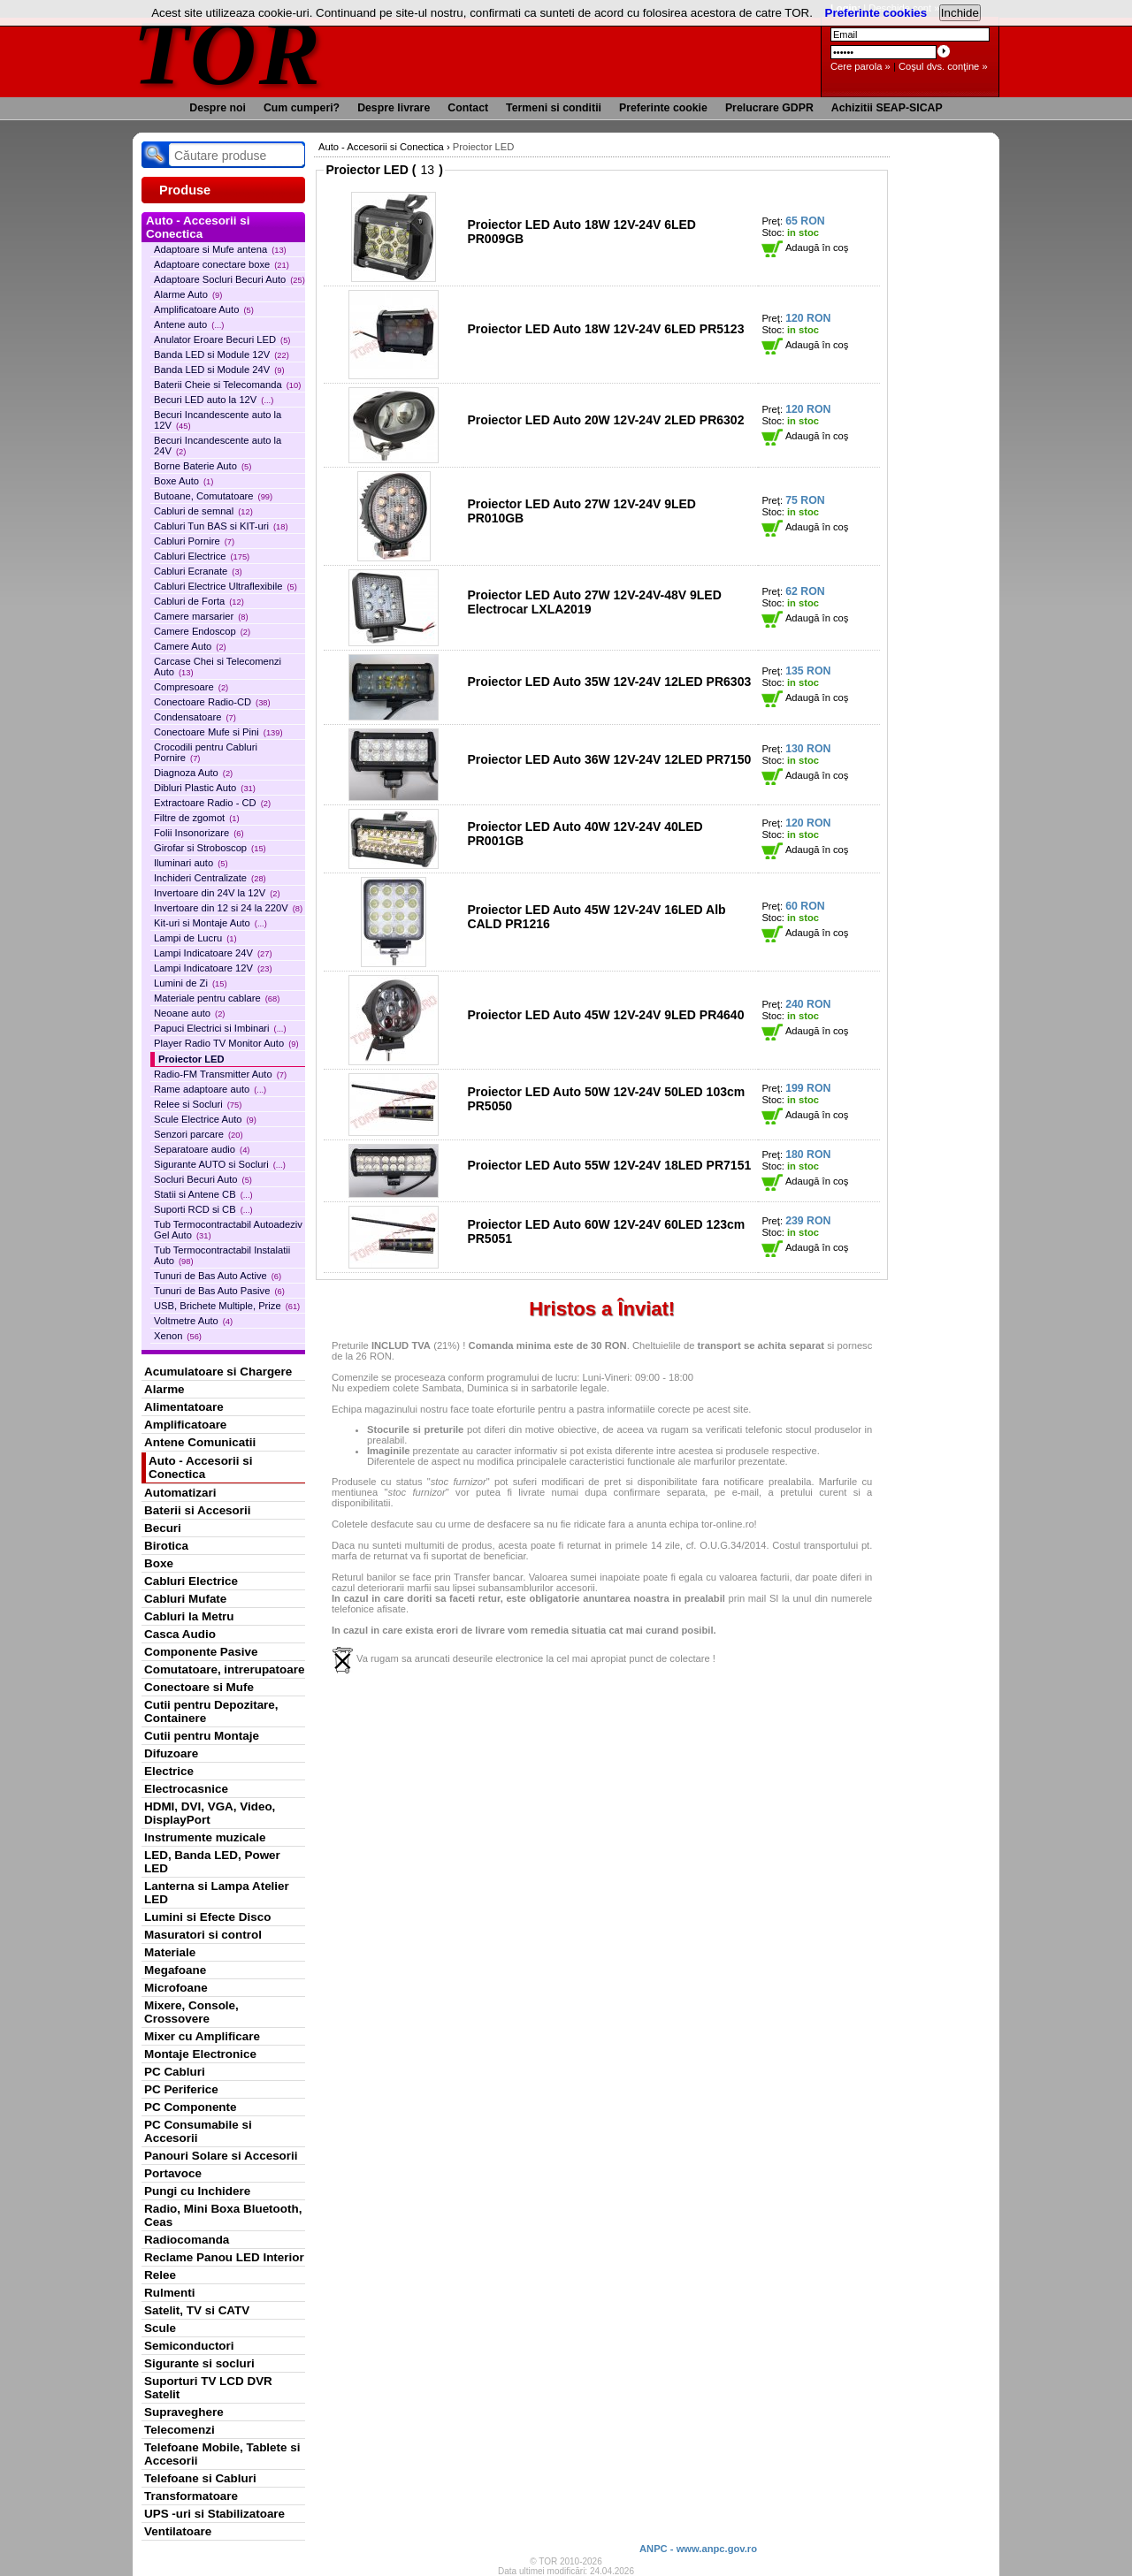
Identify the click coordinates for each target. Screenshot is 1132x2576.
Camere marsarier (201, 616)
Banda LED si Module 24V (219, 369)
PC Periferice (181, 2089)
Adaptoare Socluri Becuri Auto (229, 279)
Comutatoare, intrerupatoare (224, 1669)
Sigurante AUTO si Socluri (220, 1164)
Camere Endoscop (202, 631)
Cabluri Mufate (185, 1598)
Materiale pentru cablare (216, 998)
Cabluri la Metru (189, 1616)
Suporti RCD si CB (203, 1209)
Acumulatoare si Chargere (218, 1371)
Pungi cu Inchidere (197, 2191)
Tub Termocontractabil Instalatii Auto (222, 1255)
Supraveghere (184, 2412)
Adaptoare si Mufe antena (220, 249)
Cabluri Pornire (194, 541)
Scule (160, 2328)
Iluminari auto (191, 862)
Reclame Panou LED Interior (224, 2257)
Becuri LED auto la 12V (213, 399)
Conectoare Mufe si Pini (218, 732)
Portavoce (173, 2173)
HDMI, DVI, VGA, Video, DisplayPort (209, 1813)
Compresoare (191, 687)
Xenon (178, 1335)
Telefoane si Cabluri (200, 2478)
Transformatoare (191, 2496)
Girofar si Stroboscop (210, 847)
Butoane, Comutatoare (213, 496)
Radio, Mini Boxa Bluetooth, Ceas (223, 2215)
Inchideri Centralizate (210, 878)
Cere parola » (860, 66)
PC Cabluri (174, 2071)
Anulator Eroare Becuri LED (222, 339)
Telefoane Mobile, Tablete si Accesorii (222, 2454)
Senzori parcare (198, 1134)
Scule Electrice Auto (205, 1119)
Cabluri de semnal (203, 511)
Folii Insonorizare (199, 832)
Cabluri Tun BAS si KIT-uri (221, 526)
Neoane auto (189, 1013)
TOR (228, 52)
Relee (160, 2275)
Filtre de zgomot (197, 817)
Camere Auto (190, 646)
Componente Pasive (200, 1651)
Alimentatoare (184, 1407)
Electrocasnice (186, 1788)
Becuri (162, 1528)
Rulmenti (169, 2292)
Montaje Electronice (200, 2054)
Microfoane (176, 1987)
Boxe (158, 1563)
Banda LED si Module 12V (221, 354)
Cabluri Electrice (201, 556)
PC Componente (190, 2107)
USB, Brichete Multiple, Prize (227, 1305)
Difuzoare (171, 1753)
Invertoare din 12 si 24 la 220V (228, 908)
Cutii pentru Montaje (201, 1735)
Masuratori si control (203, 1934)
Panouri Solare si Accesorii (221, 2155)
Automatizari (180, 1492)
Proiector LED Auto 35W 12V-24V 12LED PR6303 (609, 681)
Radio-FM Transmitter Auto (220, 1074)
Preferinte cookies (876, 12)
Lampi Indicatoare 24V (213, 953)
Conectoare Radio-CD (212, 702)
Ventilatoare (177, 2531)
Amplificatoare (185, 1424)
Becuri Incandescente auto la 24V (217, 445)
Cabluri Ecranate (198, 571)
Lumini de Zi (190, 983)
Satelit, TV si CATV (196, 2310)
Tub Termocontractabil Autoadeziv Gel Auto (228, 1229)
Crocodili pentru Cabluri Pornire (205, 752)
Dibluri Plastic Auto (205, 787)
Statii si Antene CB (203, 1194)
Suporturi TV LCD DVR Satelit (208, 2387)
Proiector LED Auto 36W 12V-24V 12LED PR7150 (609, 759)
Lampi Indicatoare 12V (213, 968)
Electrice (169, 1771)
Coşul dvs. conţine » (943, 66)
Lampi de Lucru (195, 938)
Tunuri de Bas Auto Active (217, 1275)
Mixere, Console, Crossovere (191, 2012)
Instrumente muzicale (204, 1837)
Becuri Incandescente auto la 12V (217, 420)
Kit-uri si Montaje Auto (210, 923)
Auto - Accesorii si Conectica (200, 1467)
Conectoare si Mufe (199, 1687)
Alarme (164, 1389)
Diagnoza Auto (193, 772)
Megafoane (175, 1970)
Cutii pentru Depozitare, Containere (211, 1711)
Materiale (169, 1952)
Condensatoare (195, 717)
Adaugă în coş (804, 247)
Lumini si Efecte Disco (207, 1917)
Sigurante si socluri (199, 2363)
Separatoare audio (201, 1149)
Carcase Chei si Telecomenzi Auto (217, 666)
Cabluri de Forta (199, 601)
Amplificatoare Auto (204, 309)
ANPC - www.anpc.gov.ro (698, 2548)
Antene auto (189, 324)
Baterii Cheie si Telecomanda (227, 384)
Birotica (166, 1545)
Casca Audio (180, 1634)
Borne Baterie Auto (202, 466)
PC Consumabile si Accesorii (198, 2131)
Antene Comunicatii (200, 1442)
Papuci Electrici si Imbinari (220, 1028)
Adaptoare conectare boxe (221, 264)
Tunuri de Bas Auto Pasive (219, 1290)
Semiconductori (189, 2345)
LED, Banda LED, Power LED (212, 1861)
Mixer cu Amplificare (202, 2036)
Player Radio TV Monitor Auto (226, 1043)
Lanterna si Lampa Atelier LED (216, 1892)
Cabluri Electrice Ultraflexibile (225, 586)
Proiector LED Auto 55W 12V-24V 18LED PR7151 (609, 1165)
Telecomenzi (179, 2429)
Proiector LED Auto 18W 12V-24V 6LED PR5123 (605, 329)
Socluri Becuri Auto (203, 1179)
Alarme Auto (188, 294)
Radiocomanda (186, 2239)
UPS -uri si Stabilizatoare (214, 2513)
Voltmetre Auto (193, 1320)
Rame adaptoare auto (210, 1089)
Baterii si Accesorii (197, 1510)
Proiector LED (191, 1059)
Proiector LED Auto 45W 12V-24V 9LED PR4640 (605, 1015)
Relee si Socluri (197, 1104)
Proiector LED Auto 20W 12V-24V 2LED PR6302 (605, 420)
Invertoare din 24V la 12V (217, 893)
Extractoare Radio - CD (212, 802)
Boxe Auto (183, 481)
